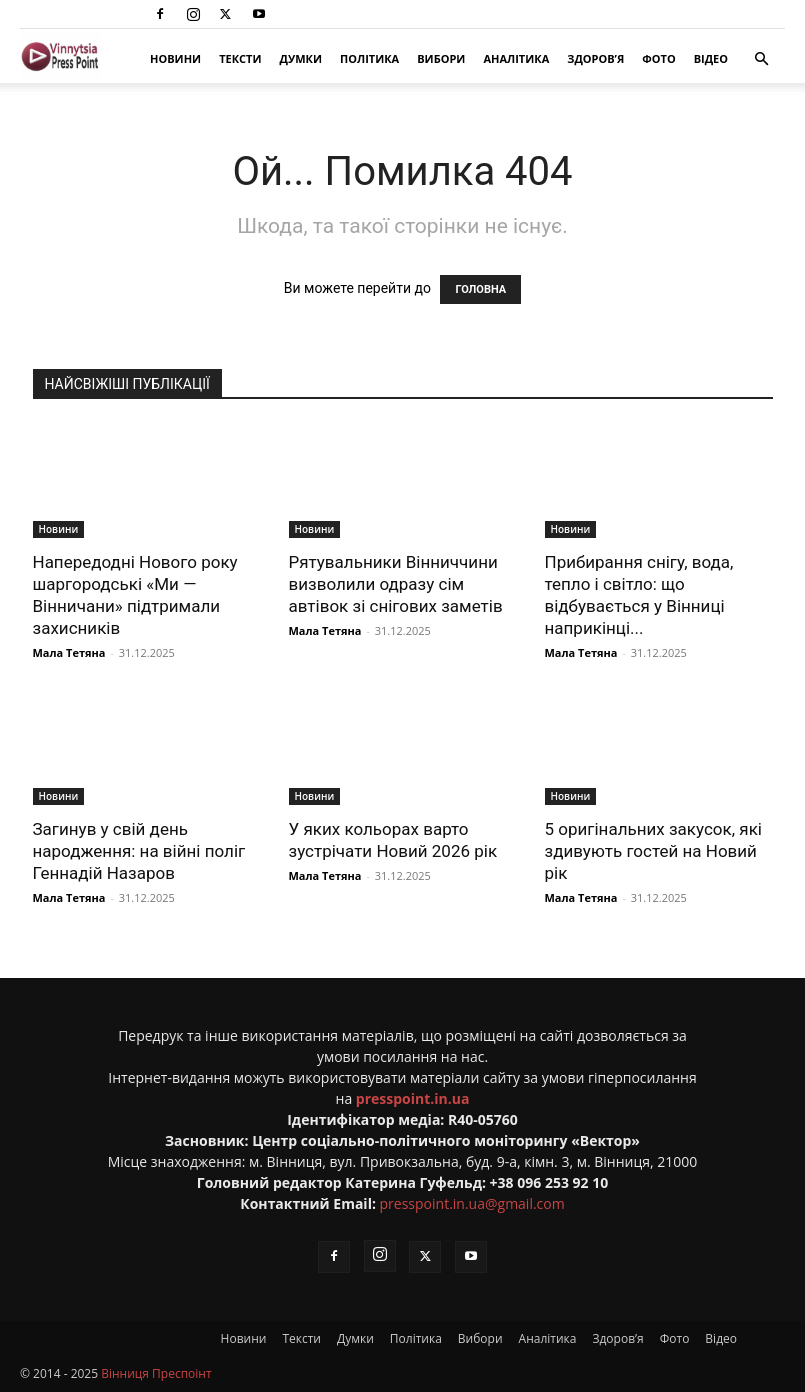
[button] (761, 59)
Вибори (441, 58)
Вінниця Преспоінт (156, 1373)
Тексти (240, 58)
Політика (369, 58)
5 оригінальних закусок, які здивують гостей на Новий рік (653, 851)
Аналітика (516, 58)
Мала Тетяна (69, 652)
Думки (300, 58)
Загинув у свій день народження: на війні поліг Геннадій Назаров (139, 851)
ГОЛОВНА (480, 289)
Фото (658, 58)
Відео (711, 58)
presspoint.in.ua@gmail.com (472, 1203)
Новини (175, 58)
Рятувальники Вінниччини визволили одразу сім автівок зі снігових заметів (396, 584)
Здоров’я (595, 58)
